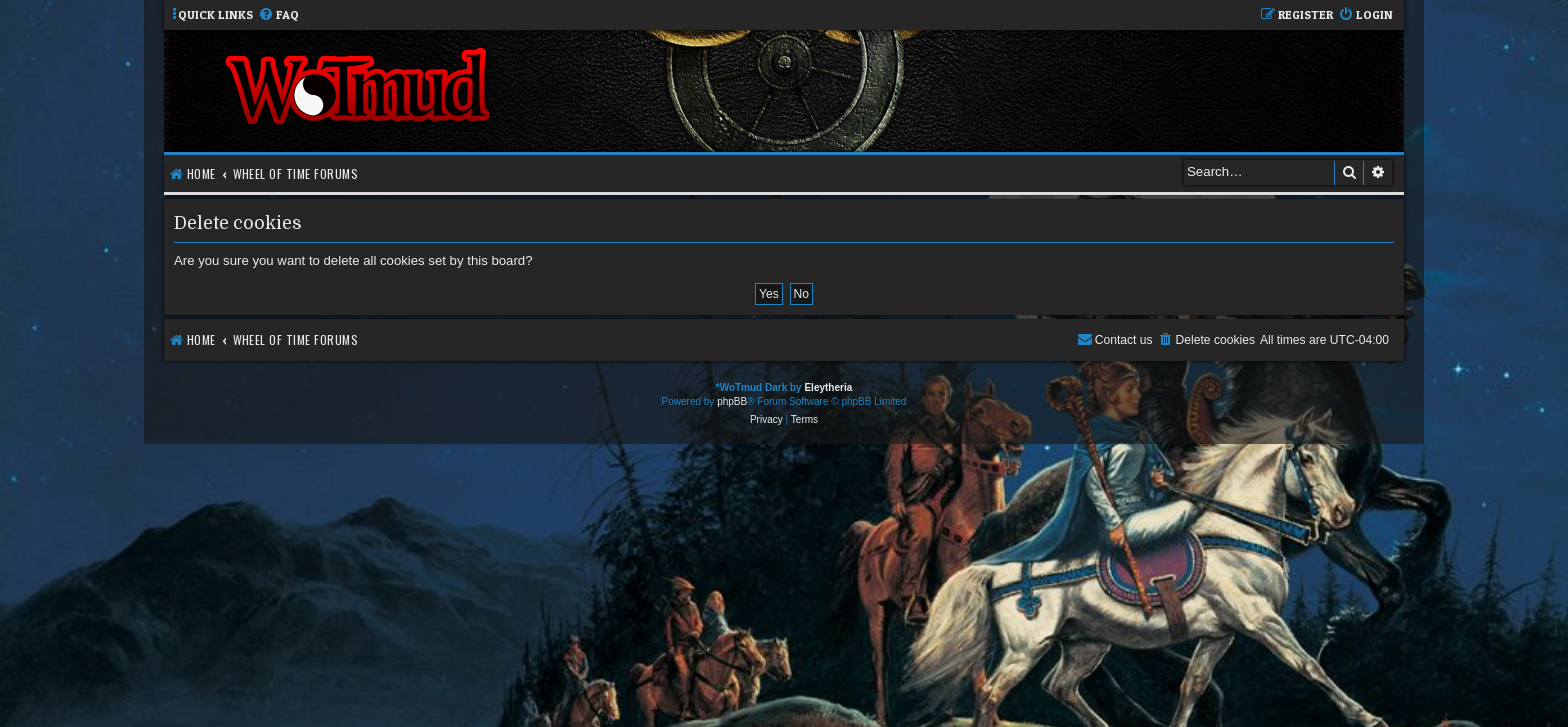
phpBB (732, 401)
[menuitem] (278, 15)
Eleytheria (828, 387)
